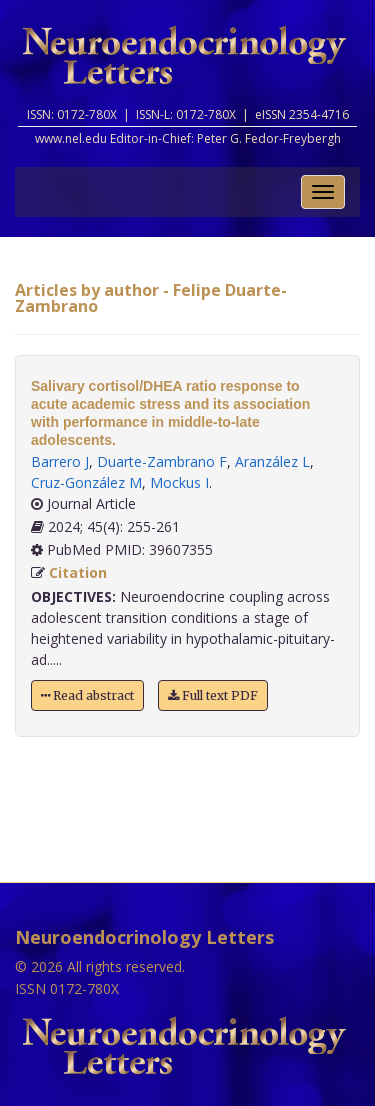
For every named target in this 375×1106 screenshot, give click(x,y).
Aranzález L (272, 461)
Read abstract (87, 695)
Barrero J (60, 461)
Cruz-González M (86, 482)
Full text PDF (213, 695)
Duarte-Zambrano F (162, 461)
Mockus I (179, 482)
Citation (78, 572)
